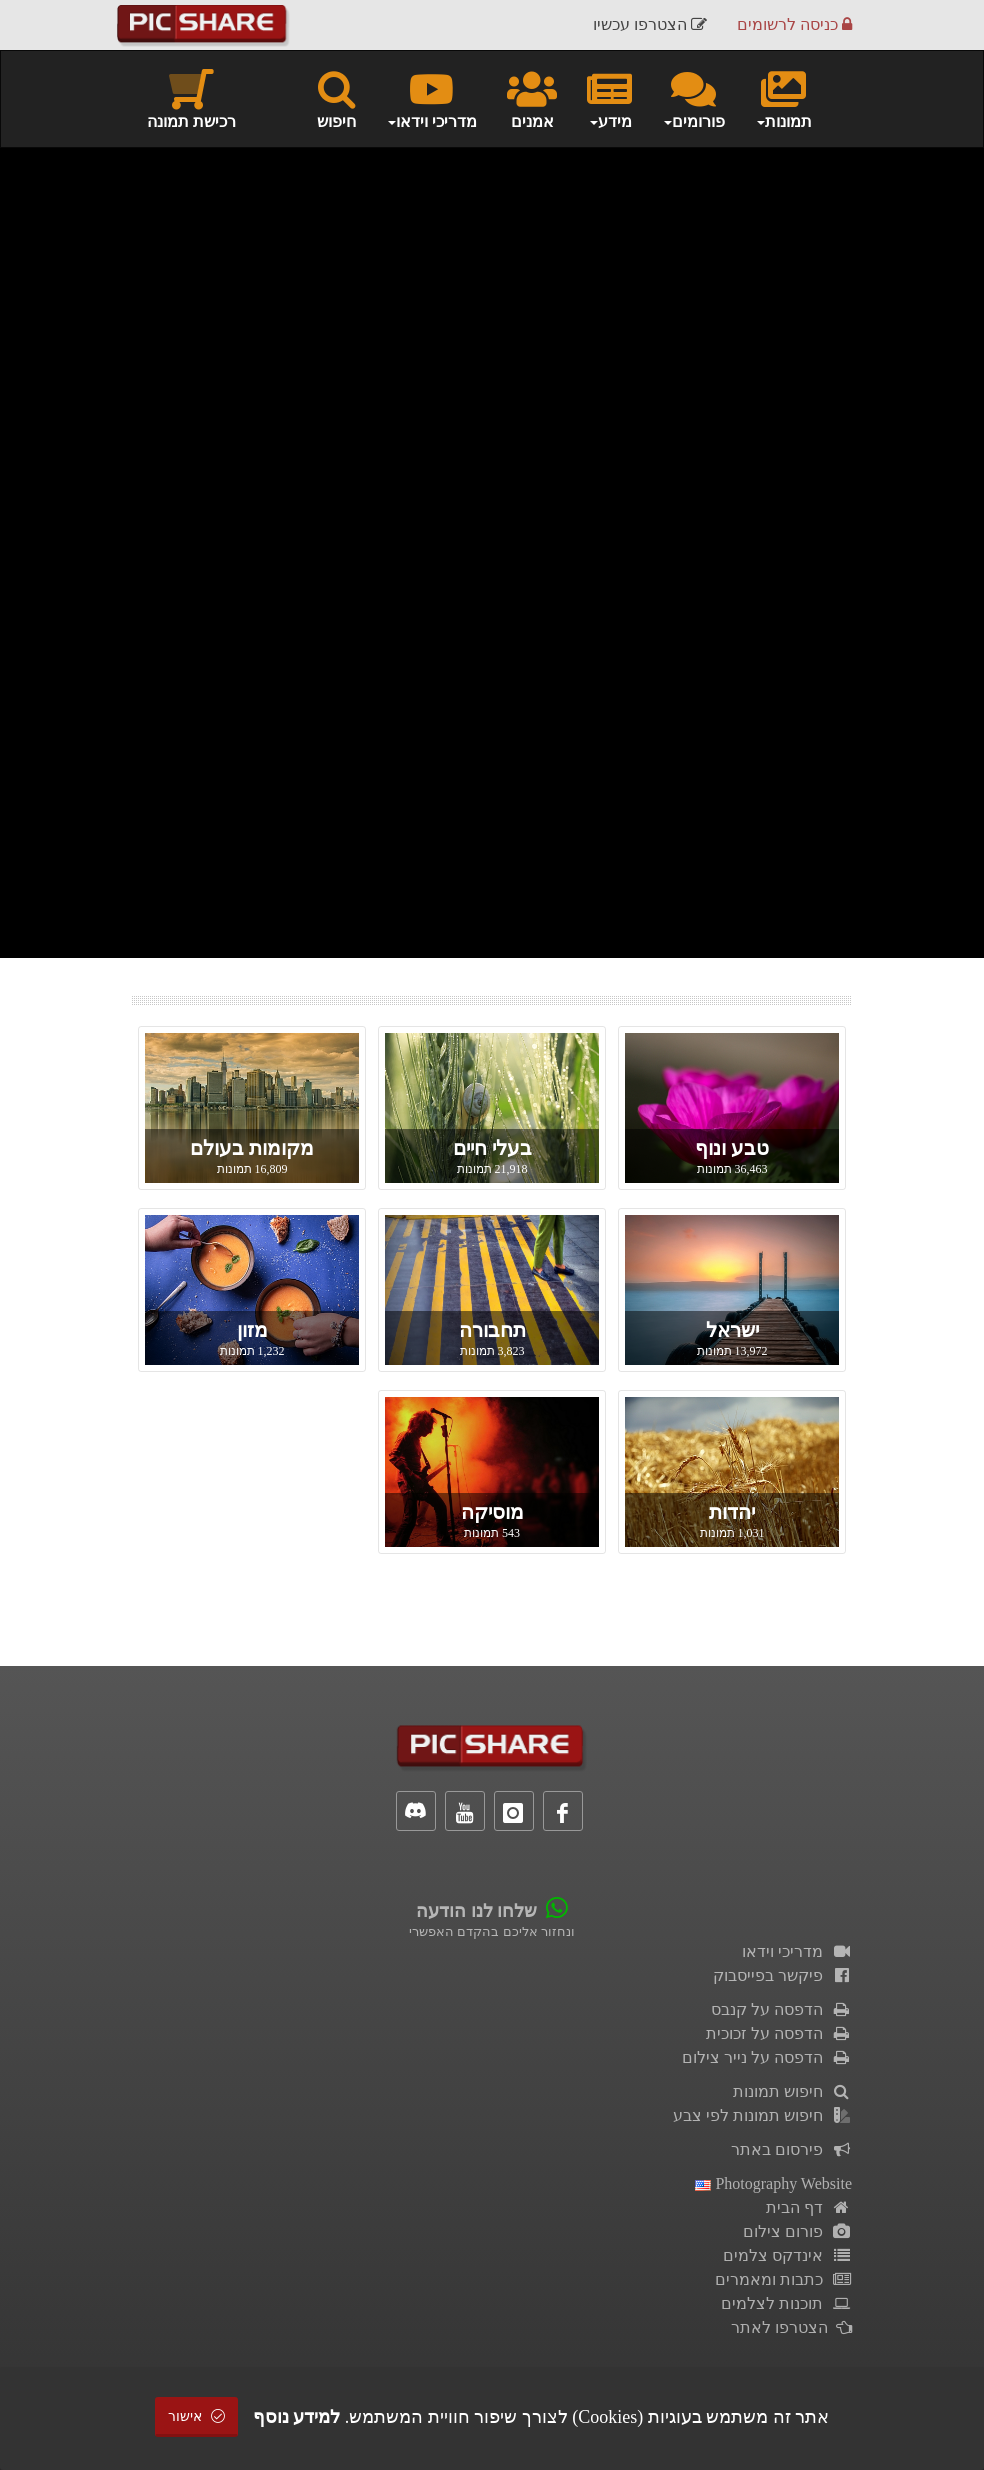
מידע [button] (609, 98)
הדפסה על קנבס (781, 2009)
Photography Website (773, 2183)
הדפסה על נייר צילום (767, 2057)
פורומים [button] (693, 98)
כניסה (794, 24)
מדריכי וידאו (797, 1951)
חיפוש (336, 98)
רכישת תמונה (191, 98)
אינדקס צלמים (787, 2255)
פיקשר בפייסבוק (782, 1975)
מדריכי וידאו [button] (431, 98)
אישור (197, 2416)
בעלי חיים (492, 1148)
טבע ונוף (732, 1148)
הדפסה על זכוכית (779, 2033)
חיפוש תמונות (792, 2091)
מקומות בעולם (252, 1148)
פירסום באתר (791, 2149)
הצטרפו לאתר (791, 2327)
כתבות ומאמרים (783, 2279)
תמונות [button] (783, 98)
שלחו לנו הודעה (476, 1911)
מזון (252, 1330)
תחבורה (492, 1330)
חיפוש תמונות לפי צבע (762, 2115)
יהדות (732, 1512)
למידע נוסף (297, 2417)
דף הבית (809, 2207)
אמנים (532, 98)
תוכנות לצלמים (786, 2303)
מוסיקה (492, 1512)
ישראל (732, 1330)
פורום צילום (797, 2231)
